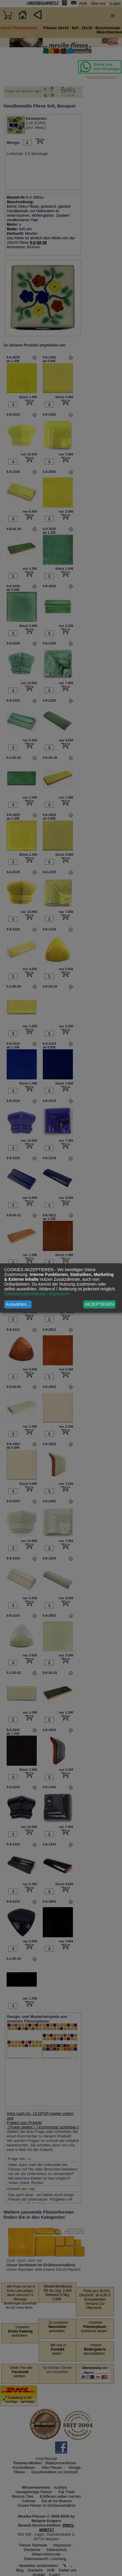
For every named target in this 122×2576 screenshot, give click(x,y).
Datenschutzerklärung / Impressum (37, 1293)
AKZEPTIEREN (99, 1304)
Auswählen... (18, 1304)
